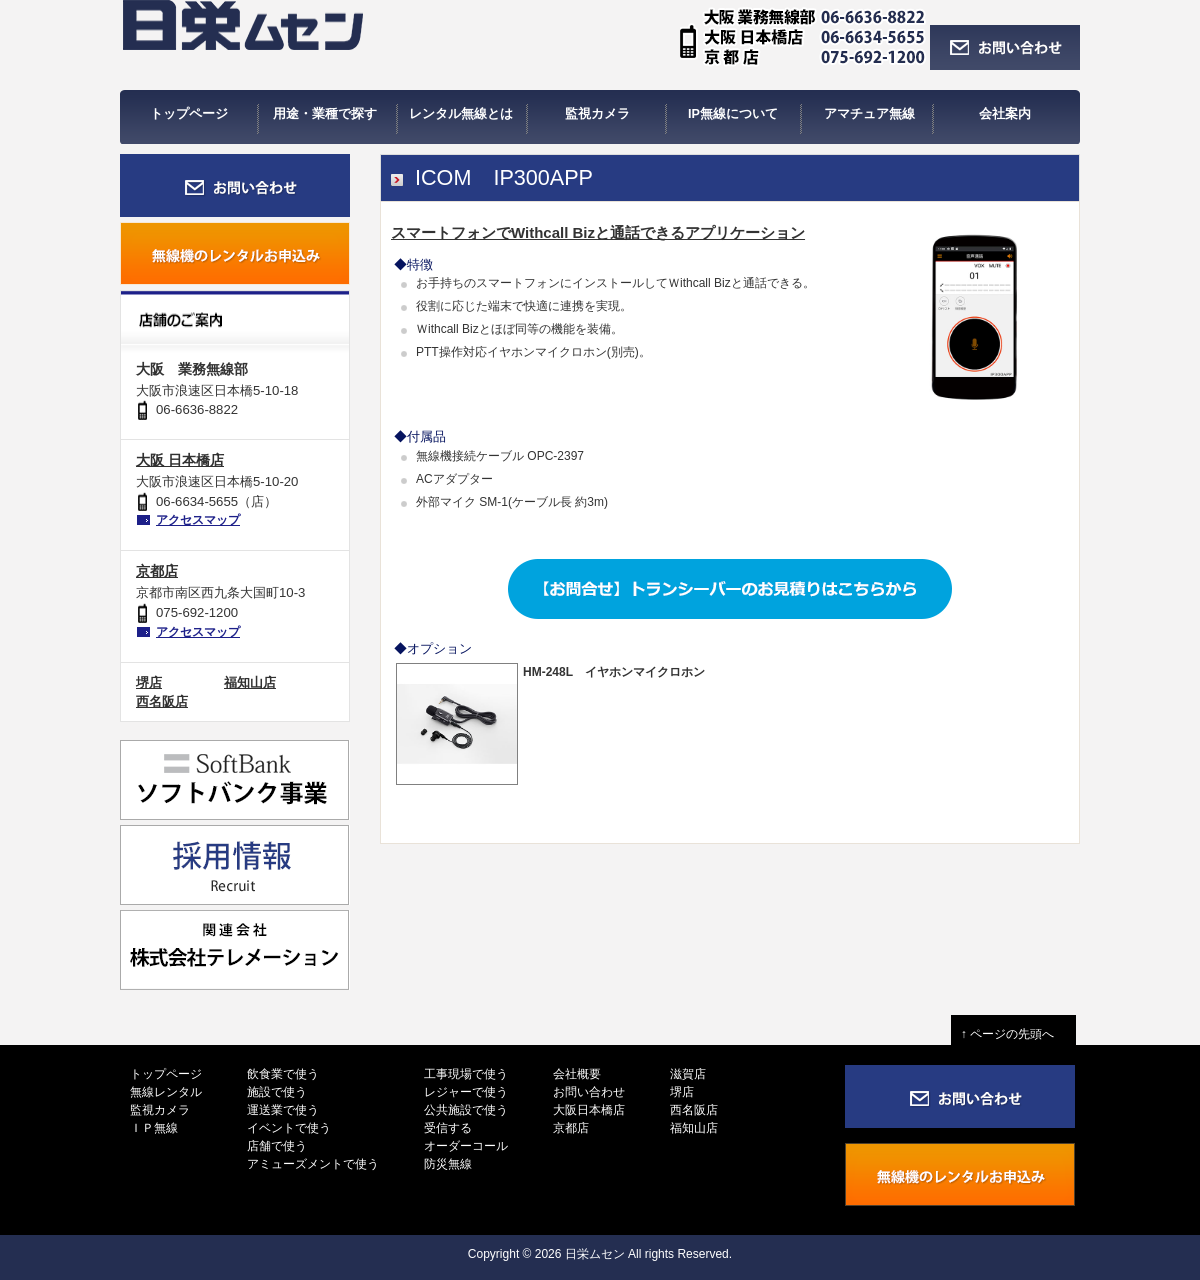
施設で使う (277, 1092)
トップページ (166, 1074)
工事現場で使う (466, 1074)
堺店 (149, 682)
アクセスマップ (198, 520)
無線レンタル (166, 1092)
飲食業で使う (283, 1074)
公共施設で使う (466, 1110)
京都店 (157, 571)
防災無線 (448, 1164)
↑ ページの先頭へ (1013, 1034)
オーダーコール (466, 1146)
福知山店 (250, 682)
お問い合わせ (589, 1092)
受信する (448, 1128)
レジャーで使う (466, 1092)
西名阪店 (162, 701)
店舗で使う (277, 1146)
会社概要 (577, 1074)
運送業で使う (283, 1110)
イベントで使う (289, 1128)
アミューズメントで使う (313, 1164)
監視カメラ (160, 1110)
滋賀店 (688, 1074)
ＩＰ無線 (154, 1128)
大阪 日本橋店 (180, 460)
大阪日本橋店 (589, 1110)
